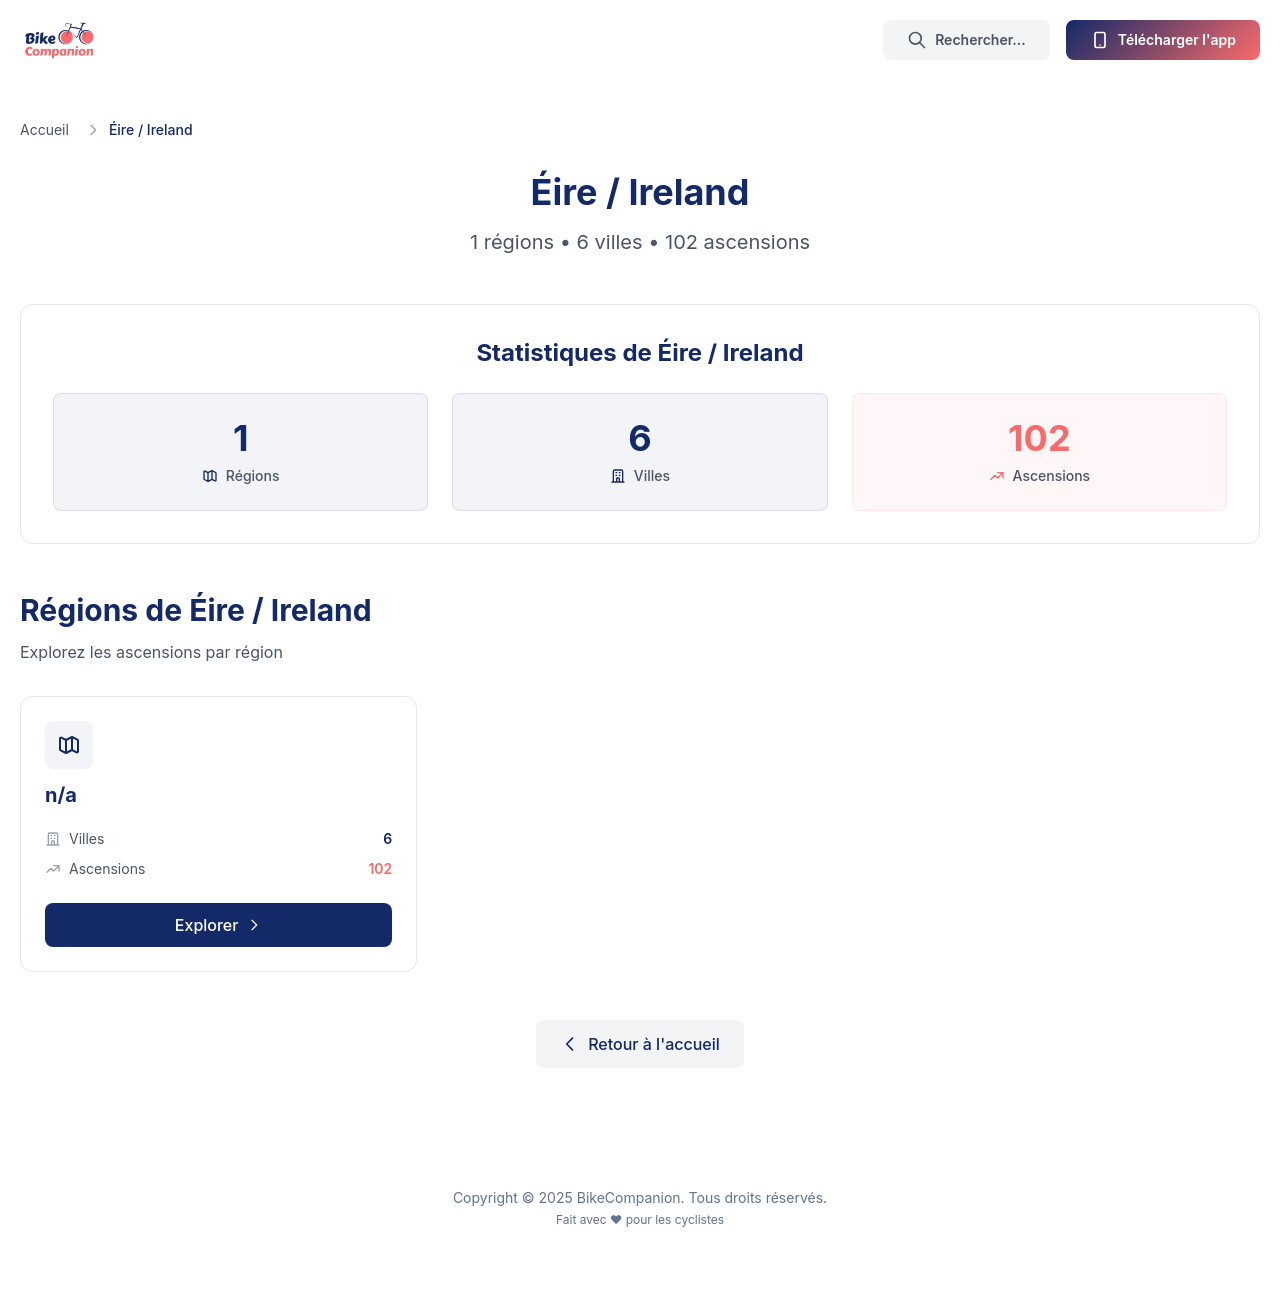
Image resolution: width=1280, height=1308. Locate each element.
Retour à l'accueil (640, 1044)
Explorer (219, 925)
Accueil (44, 129)
